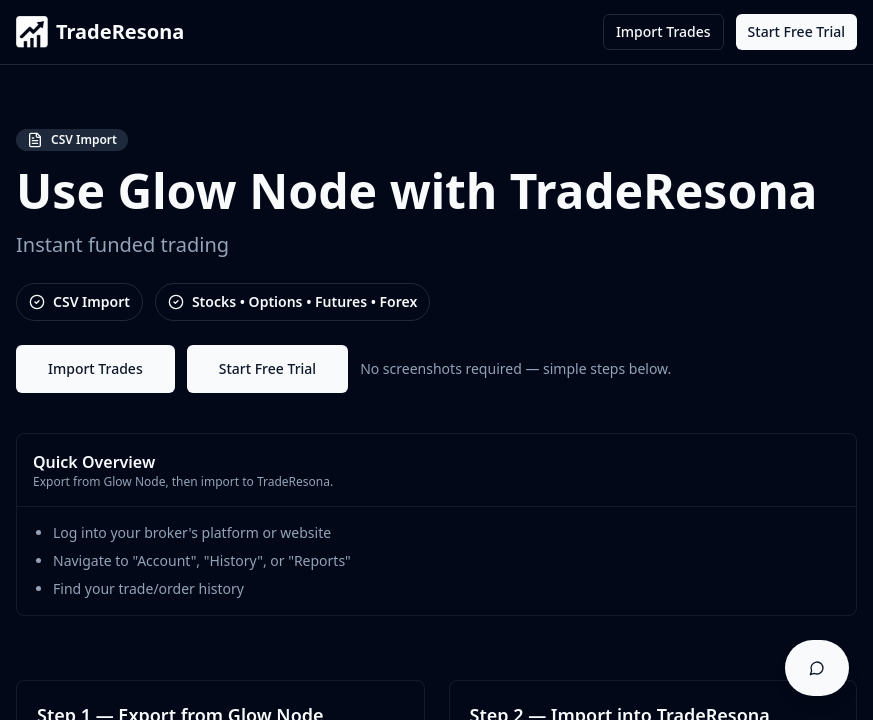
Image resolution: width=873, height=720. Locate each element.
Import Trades (663, 31)
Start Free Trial (796, 31)
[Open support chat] (817, 668)
